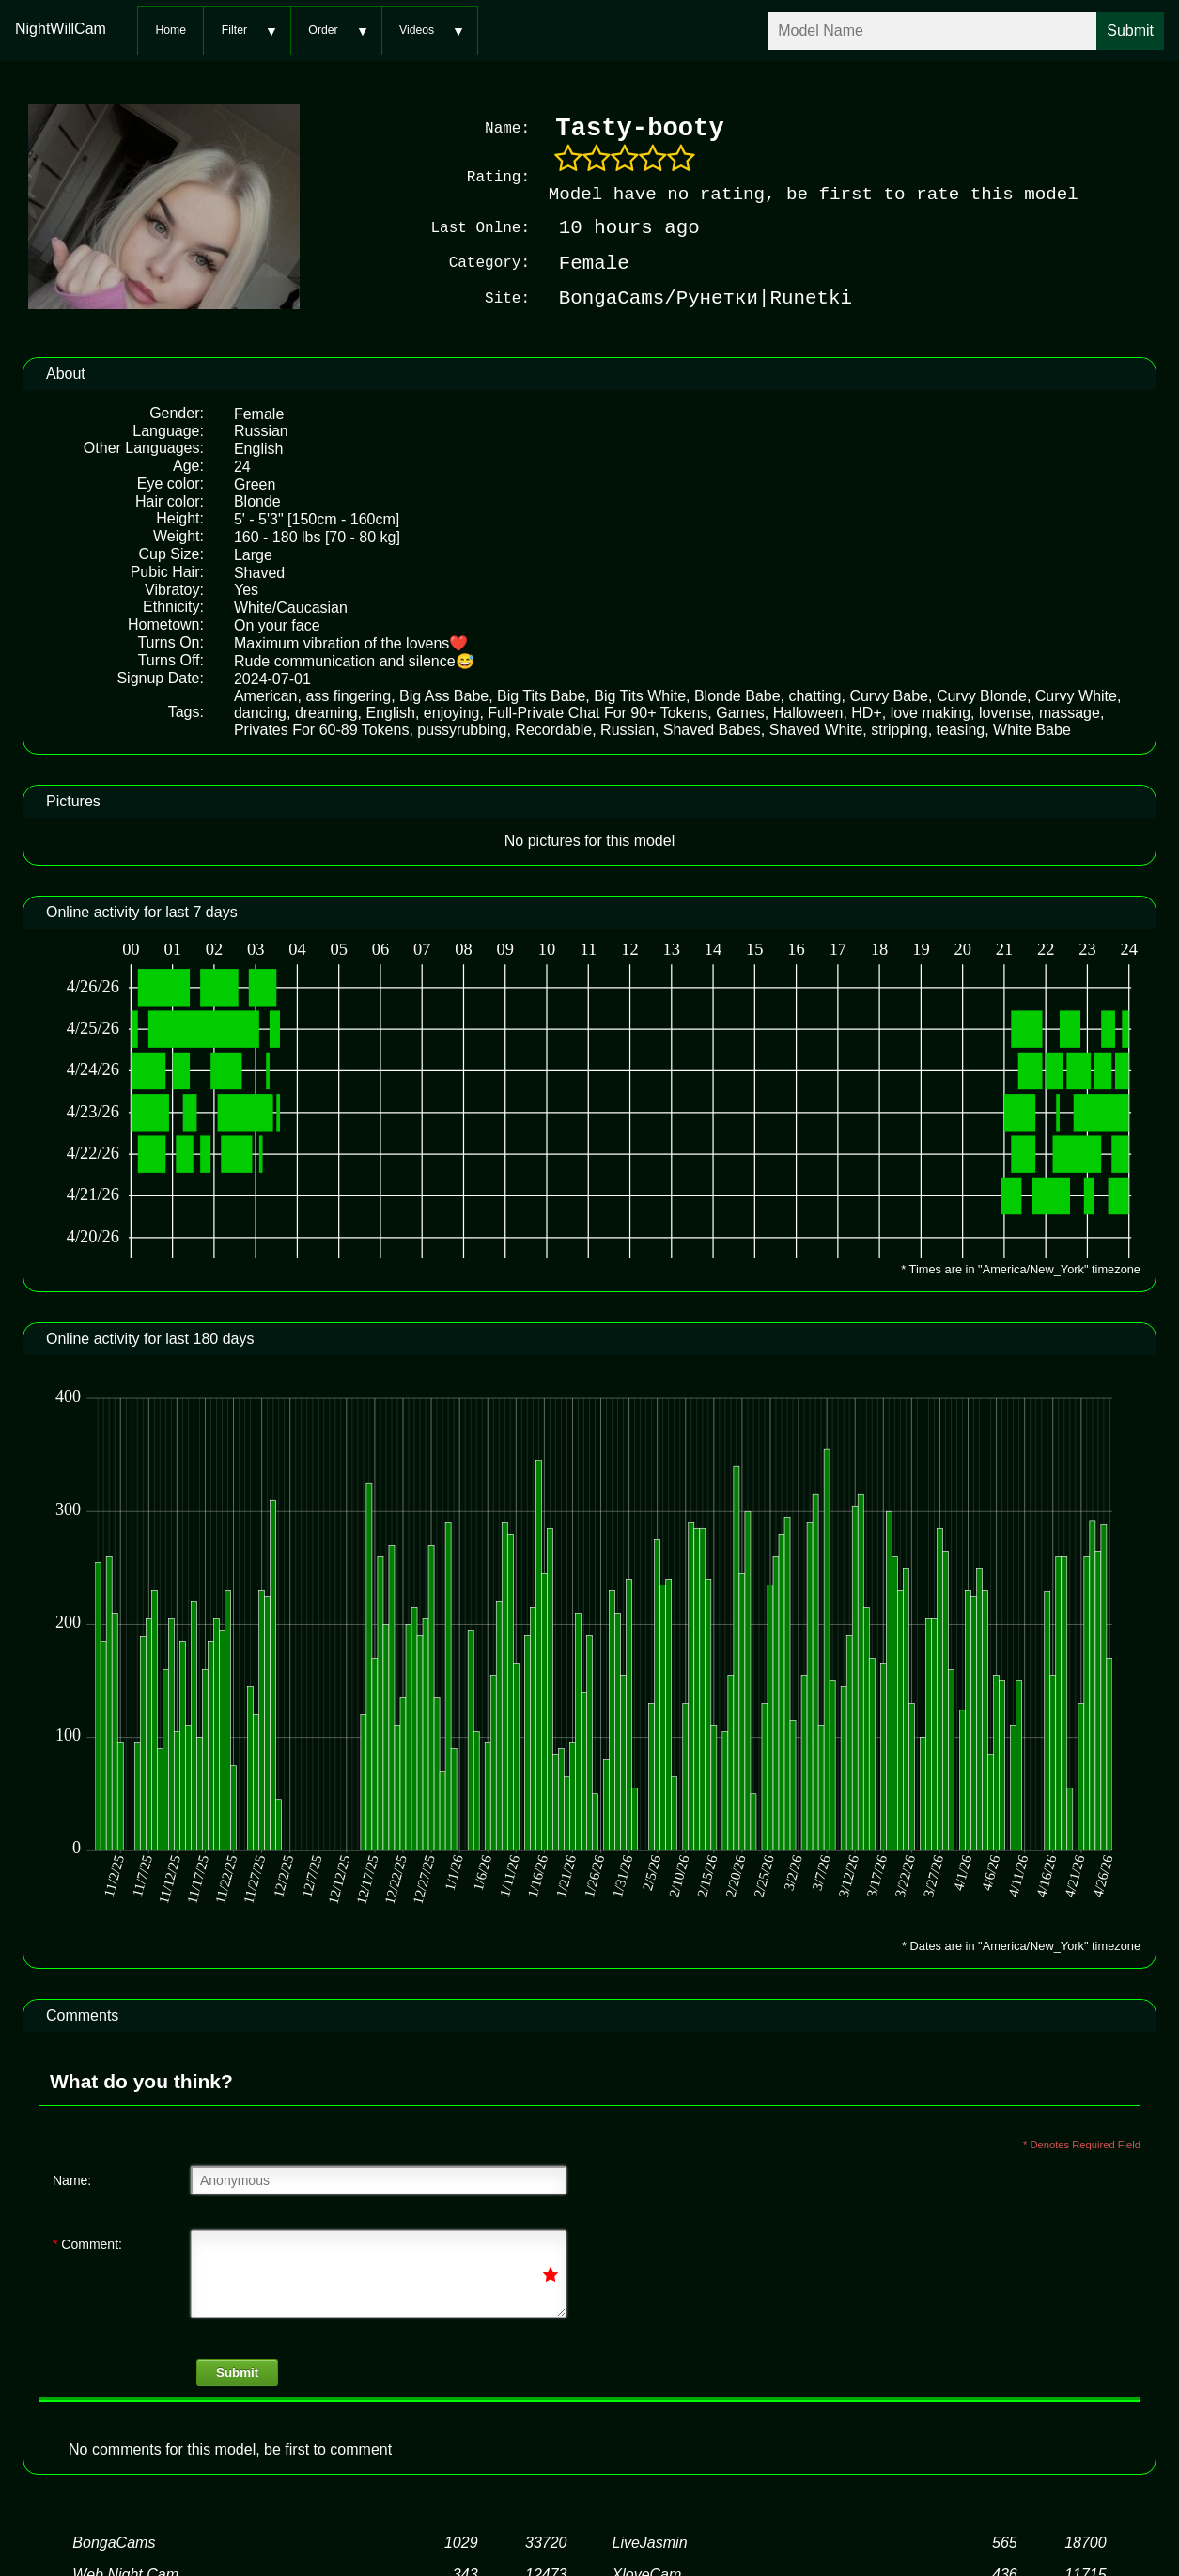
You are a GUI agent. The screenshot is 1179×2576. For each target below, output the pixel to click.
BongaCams (113, 2541)
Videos (416, 30)
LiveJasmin (650, 2541)
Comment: (87, 2242)
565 (1004, 2541)
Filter (234, 30)
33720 (546, 2541)
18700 (1085, 2541)
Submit (237, 2371)
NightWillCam (60, 29)
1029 (461, 2541)
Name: (72, 2178)
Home (170, 30)
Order (322, 30)
